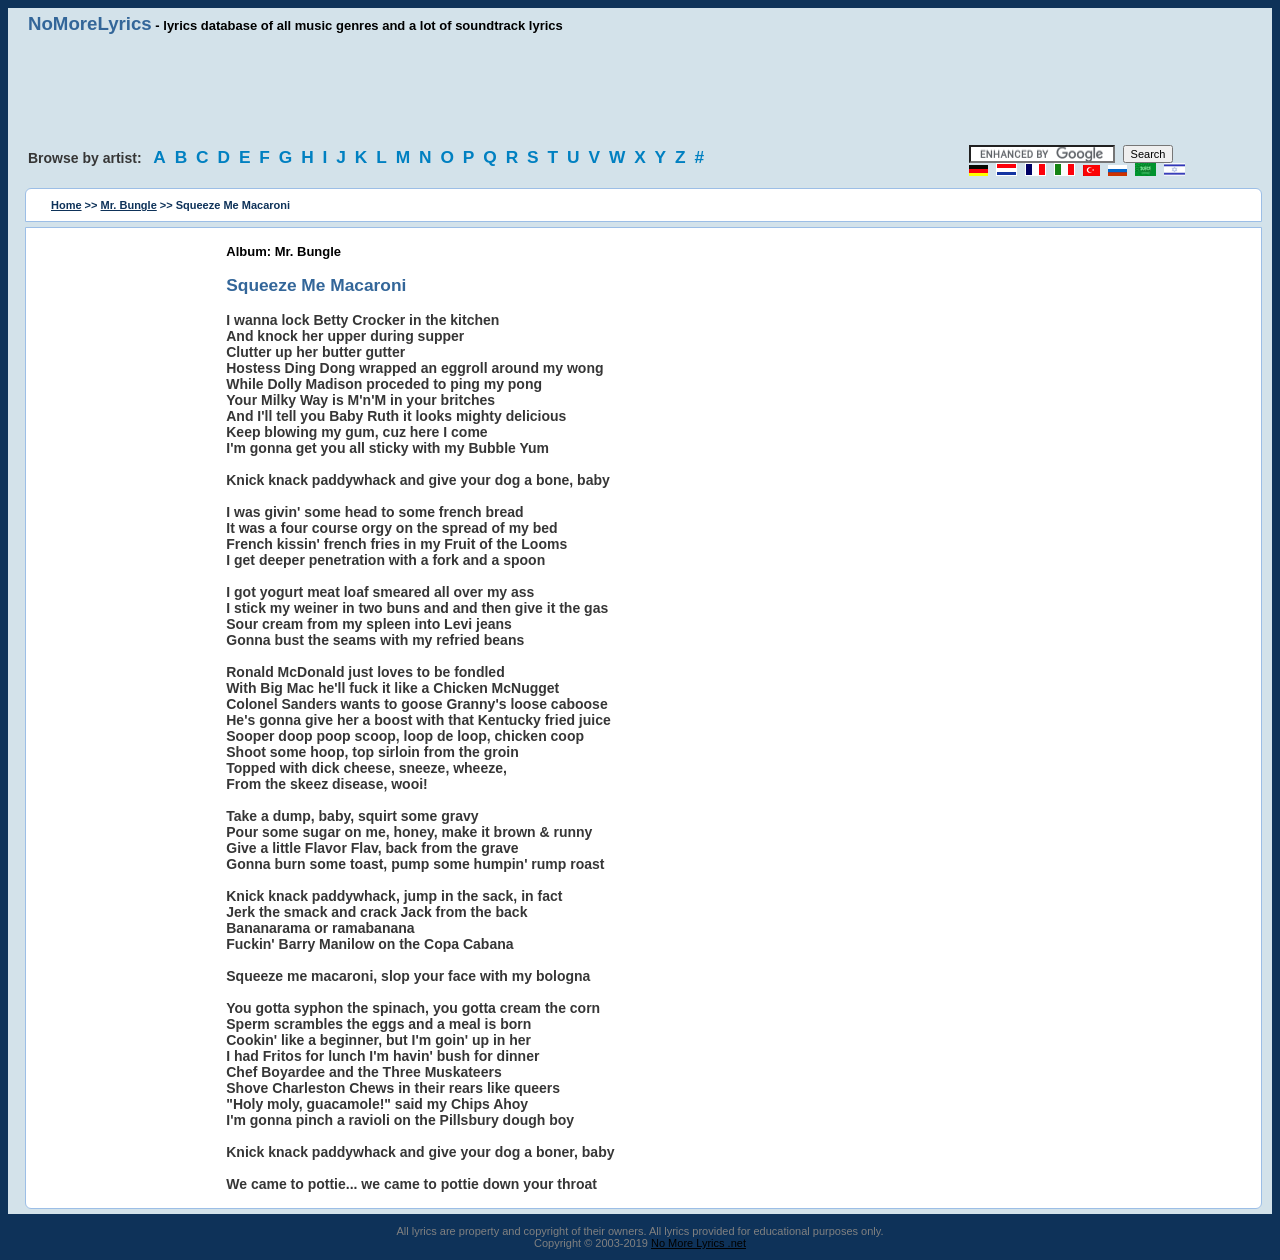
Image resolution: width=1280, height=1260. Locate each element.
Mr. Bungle (129, 205)
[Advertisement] (640, 90)
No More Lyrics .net (698, 1243)
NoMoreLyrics (90, 23)
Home (66, 205)
